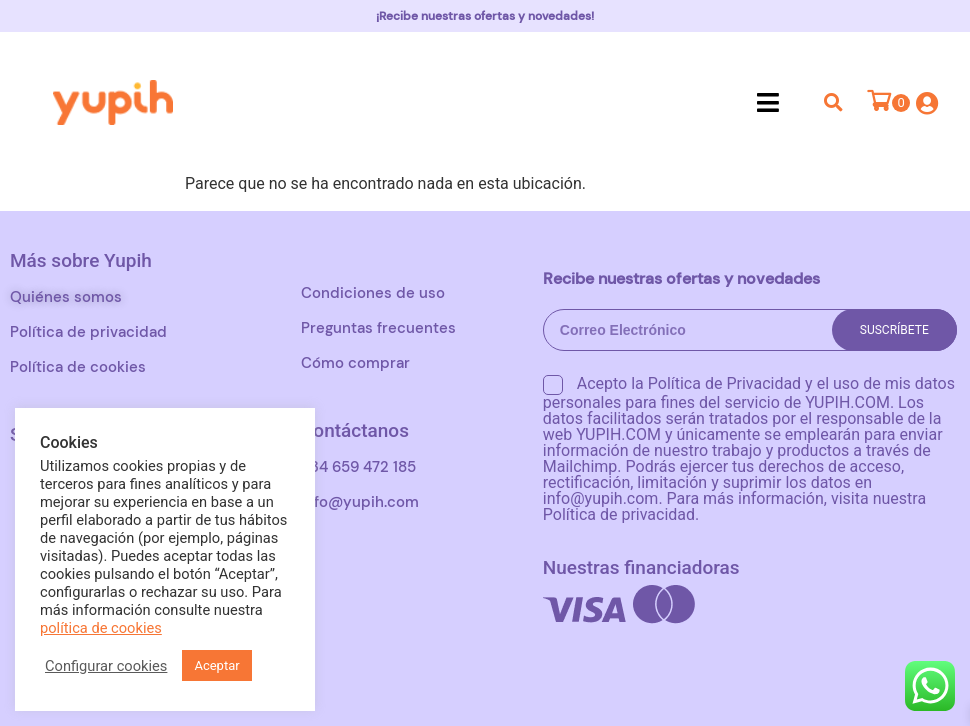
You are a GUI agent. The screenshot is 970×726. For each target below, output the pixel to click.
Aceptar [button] (216, 665)
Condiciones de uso (373, 293)
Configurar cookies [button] (106, 666)
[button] (768, 102)
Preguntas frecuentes (378, 328)
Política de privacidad (88, 332)
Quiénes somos (66, 297)
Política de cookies (78, 367)
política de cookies (101, 628)
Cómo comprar (355, 363)
